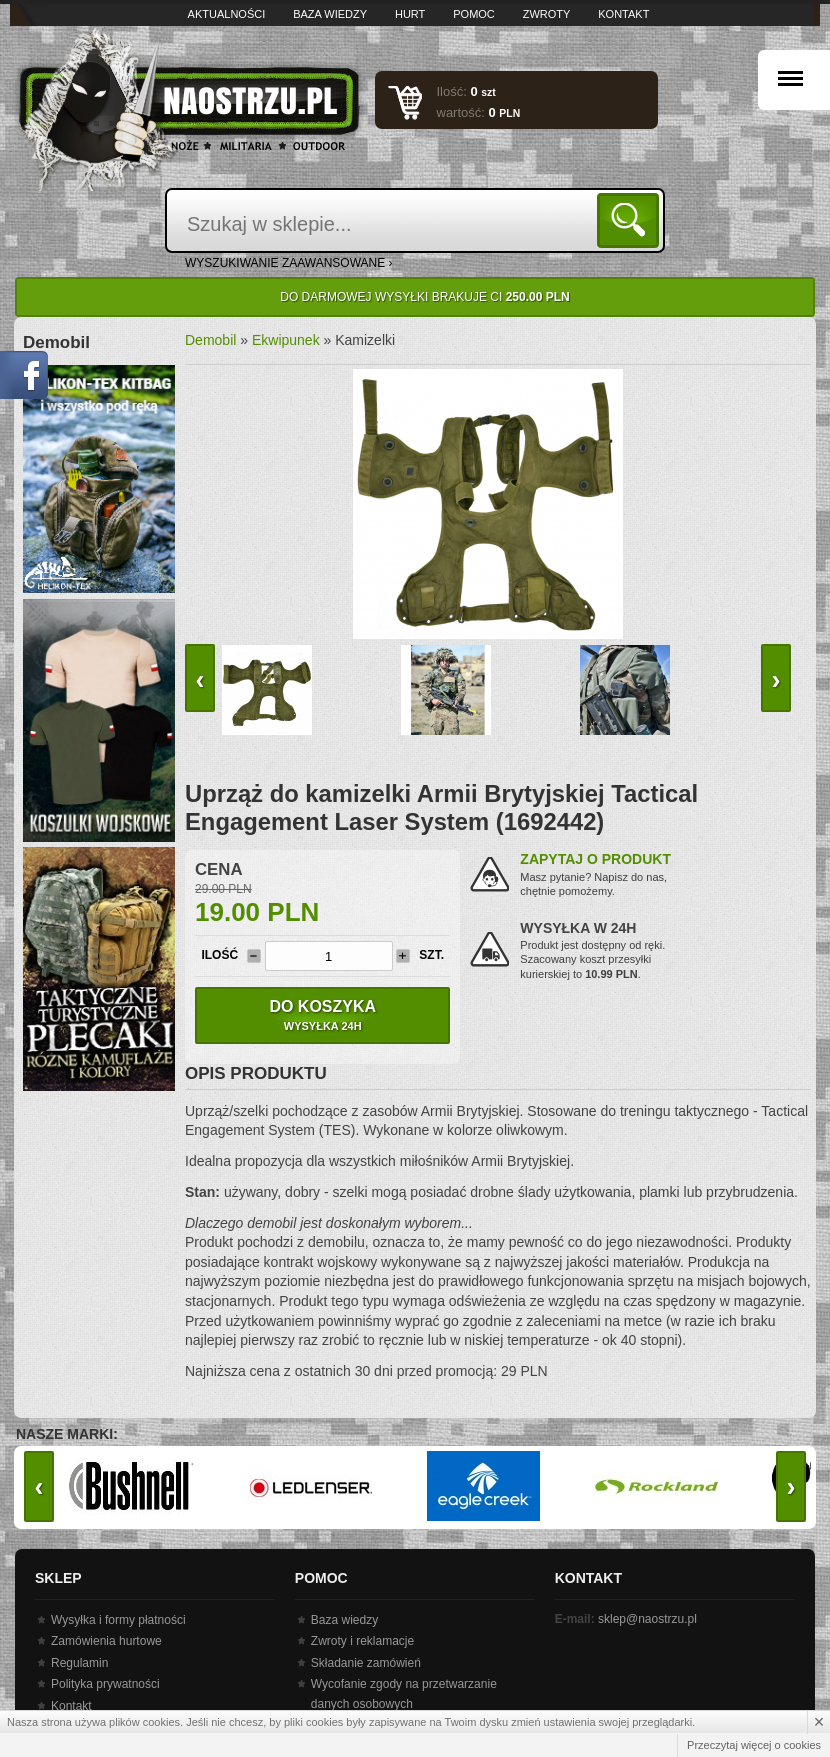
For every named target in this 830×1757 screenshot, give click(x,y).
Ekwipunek (286, 340)
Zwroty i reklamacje (362, 1641)
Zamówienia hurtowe (106, 1641)
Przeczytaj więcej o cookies (754, 1745)
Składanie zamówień (366, 1663)
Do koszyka (322, 1015)
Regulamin (79, 1663)
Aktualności (227, 14)
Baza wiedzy (330, 14)
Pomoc (474, 14)
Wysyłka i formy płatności (118, 1620)
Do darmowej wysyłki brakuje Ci (424, 297)
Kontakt (623, 14)
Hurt (410, 14)
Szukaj (631, 219)
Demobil (210, 340)
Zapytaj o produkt (595, 859)
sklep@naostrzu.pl (647, 1619)
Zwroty (547, 14)
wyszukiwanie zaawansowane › (289, 263)
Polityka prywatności (105, 1684)
